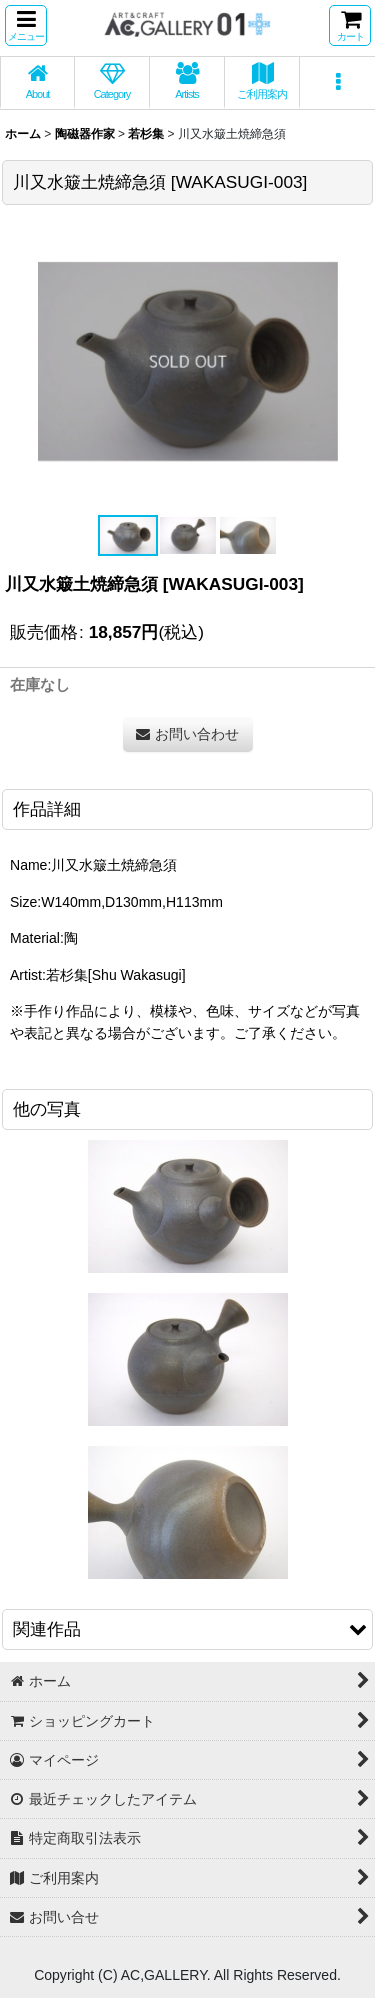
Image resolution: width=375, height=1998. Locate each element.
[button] (26, 25)
